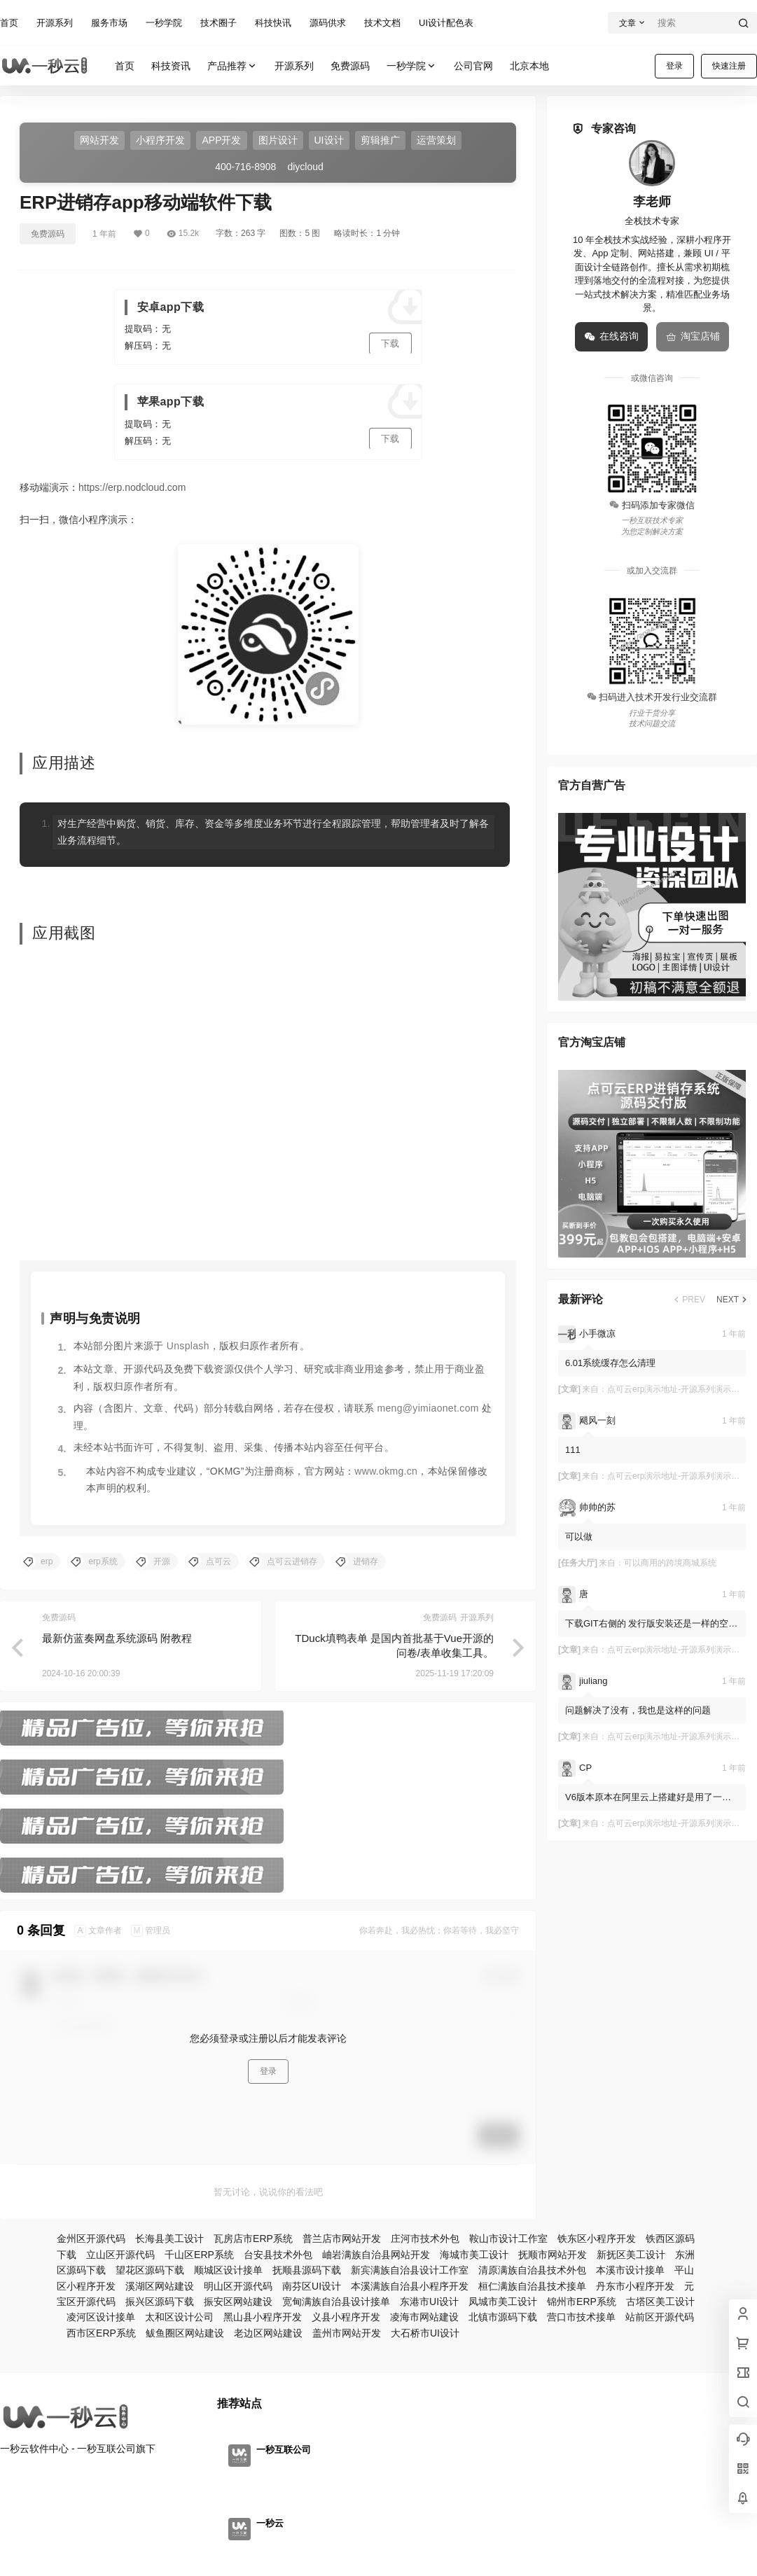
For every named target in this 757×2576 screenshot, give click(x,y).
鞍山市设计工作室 (508, 2238)
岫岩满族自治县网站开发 (376, 2254)
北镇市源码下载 (502, 2317)
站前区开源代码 (659, 2317)
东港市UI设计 (429, 2301)
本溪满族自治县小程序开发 (409, 2286)
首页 (9, 23)
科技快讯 (273, 23)
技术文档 (382, 23)
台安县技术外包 (278, 2254)
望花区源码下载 (150, 2270)
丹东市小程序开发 (635, 2286)
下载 (390, 343)
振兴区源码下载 (159, 2301)
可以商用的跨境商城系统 (670, 1563)
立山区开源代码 (120, 2254)
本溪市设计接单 (630, 2270)
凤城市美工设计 (502, 2301)
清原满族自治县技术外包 (532, 2270)
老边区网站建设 (268, 2333)
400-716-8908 (245, 166)
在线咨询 (611, 336)
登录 (674, 66)
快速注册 (729, 66)
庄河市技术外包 (425, 2238)
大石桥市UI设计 (425, 2333)
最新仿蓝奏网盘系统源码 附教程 (117, 1638)
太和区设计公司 (179, 2317)
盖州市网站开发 (346, 2333)
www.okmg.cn (385, 1471)
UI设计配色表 (446, 23)
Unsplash (188, 1345)
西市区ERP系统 (101, 2333)
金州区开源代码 (91, 2238)
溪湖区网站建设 (159, 2286)
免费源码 (47, 234)
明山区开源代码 (238, 2286)
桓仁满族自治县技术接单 (532, 2286)
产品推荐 (232, 66)
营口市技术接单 (581, 2317)
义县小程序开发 (346, 2317)
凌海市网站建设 (424, 2317)
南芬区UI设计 (311, 2286)
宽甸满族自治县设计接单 (336, 2301)
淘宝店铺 (692, 336)
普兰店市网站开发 (342, 2238)
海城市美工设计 (474, 2254)
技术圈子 (218, 23)
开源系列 (54, 23)
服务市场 (109, 23)
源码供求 (328, 23)
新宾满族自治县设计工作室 (409, 2270)
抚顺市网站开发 (552, 2254)
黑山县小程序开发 (262, 2317)
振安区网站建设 (238, 2301)
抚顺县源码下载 (306, 2270)
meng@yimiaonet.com (428, 1408)
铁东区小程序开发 (596, 2238)
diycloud (305, 166)
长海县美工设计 (169, 2238)
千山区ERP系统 (199, 2254)
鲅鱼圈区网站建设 (185, 2333)
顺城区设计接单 (228, 2270)
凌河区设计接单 (101, 2317)
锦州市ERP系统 (581, 2301)
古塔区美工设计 (660, 2301)
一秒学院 (164, 23)
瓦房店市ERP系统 (253, 2238)
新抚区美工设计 (631, 2254)
